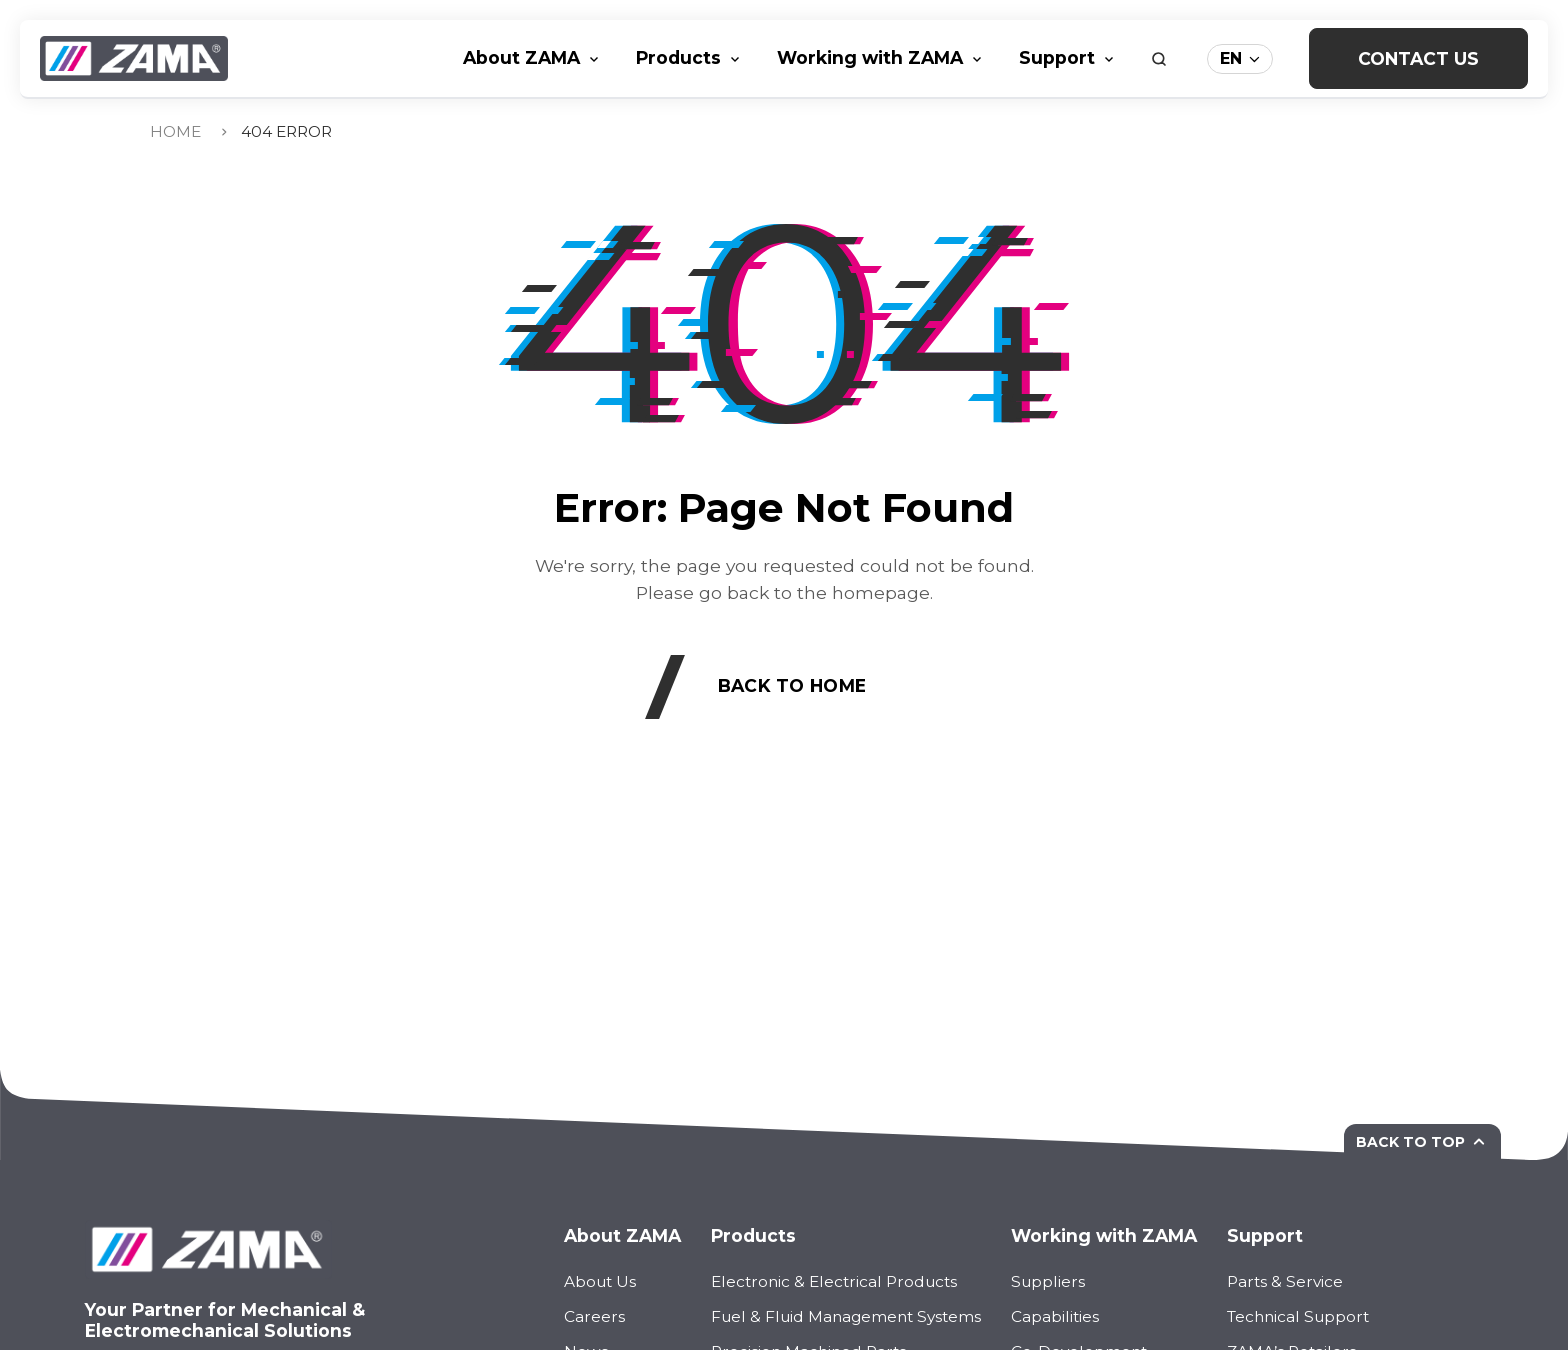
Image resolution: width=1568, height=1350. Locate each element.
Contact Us (1418, 58)
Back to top (1422, 1142)
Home (175, 131)
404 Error (286, 131)
